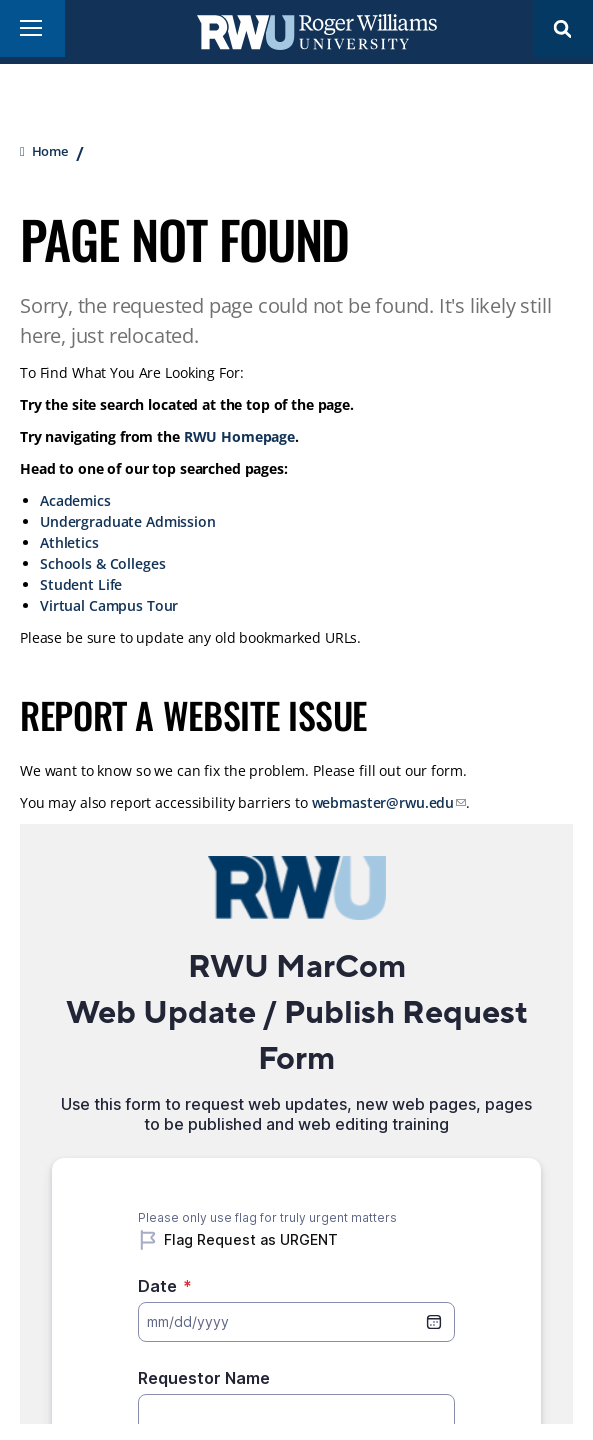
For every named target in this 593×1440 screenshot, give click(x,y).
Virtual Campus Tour (109, 605)
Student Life (81, 584)
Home (50, 151)
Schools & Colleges (102, 563)
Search (563, 28)
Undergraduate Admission (128, 521)
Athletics (69, 542)
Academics (75, 500)
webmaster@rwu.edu (383, 802)
